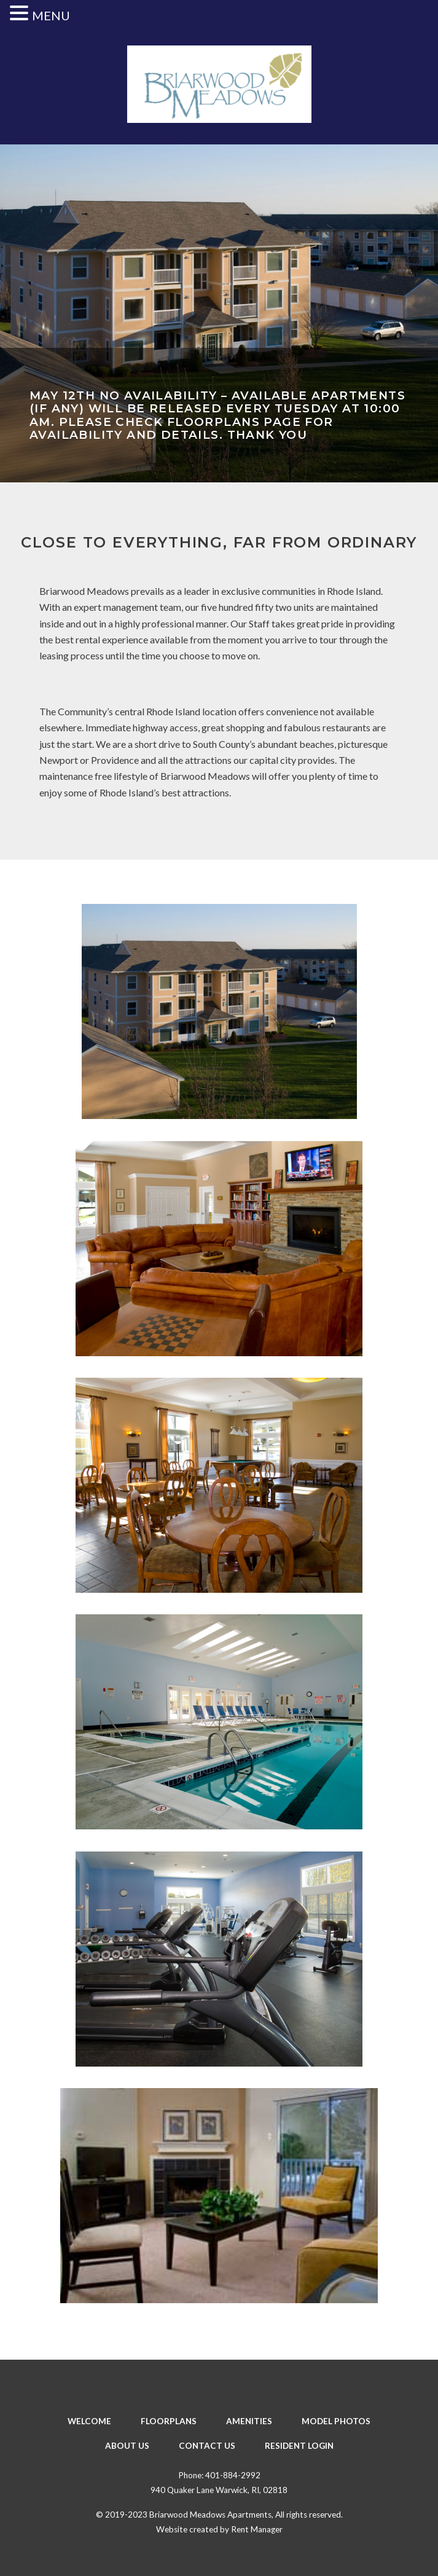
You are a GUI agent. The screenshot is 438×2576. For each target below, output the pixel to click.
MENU (51, 15)
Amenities (249, 2421)
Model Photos (336, 2421)
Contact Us (207, 2446)
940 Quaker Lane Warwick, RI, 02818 (219, 2490)
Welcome (89, 2421)
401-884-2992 (232, 2475)
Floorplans (169, 2421)
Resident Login (299, 2446)
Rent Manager (257, 2529)
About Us (127, 2446)
